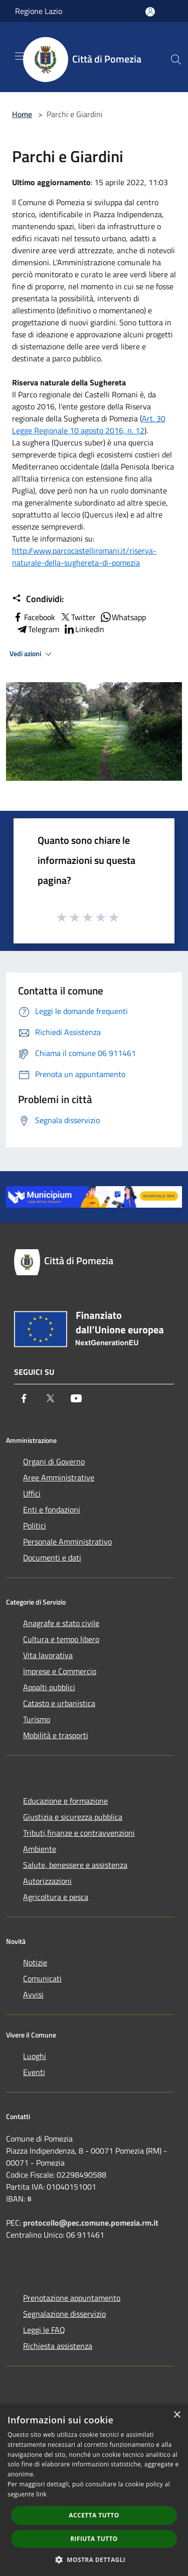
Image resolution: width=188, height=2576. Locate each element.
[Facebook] (24, 1398)
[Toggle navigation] (20, 56)
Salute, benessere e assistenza (75, 1865)
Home (22, 114)
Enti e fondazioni (51, 1509)
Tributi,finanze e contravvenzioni (79, 1833)
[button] (94, 2559)
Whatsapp (123, 617)
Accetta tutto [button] (94, 2515)
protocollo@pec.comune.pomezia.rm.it (90, 2223)
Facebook (33, 617)
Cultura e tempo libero (61, 1639)
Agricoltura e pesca (55, 1897)
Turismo (36, 1719)
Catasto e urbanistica (59, 1703)
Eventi (34, 2072)
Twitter (77, 617)
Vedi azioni (32, 654)
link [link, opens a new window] (41, 2494)
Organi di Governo (54, 1461)
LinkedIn (83, 629)
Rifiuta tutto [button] (94, 2538)
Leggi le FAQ (44, 2330)
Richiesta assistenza (57, 2346)
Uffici (32, 1493)
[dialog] (94, 2490)
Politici (34, 1525)
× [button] (176, 2415)
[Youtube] (76, 1398)
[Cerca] (176, 60)
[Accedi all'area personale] (150, 12)
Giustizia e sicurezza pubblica (72, 1817)
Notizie (35, 1962)
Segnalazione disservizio (64, 2314)
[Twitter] (50, 1398)
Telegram (37, 629)
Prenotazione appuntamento (71, 2298)
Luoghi (34, 2056)
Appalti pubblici (49, 1687)
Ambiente (39, 1849)
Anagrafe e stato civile (61, 1623)
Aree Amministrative (58, 1477)
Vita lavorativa (48, 1655)
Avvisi (33, 1994)
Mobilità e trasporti (55, 1735)
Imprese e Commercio (59, 1671)
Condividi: (38, 599)
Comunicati (42, 1978)
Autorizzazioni (47, 1881)
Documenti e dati (52, 1558)
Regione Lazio (38, 11)
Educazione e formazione (65, 1801)
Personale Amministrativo (67, 1541)
